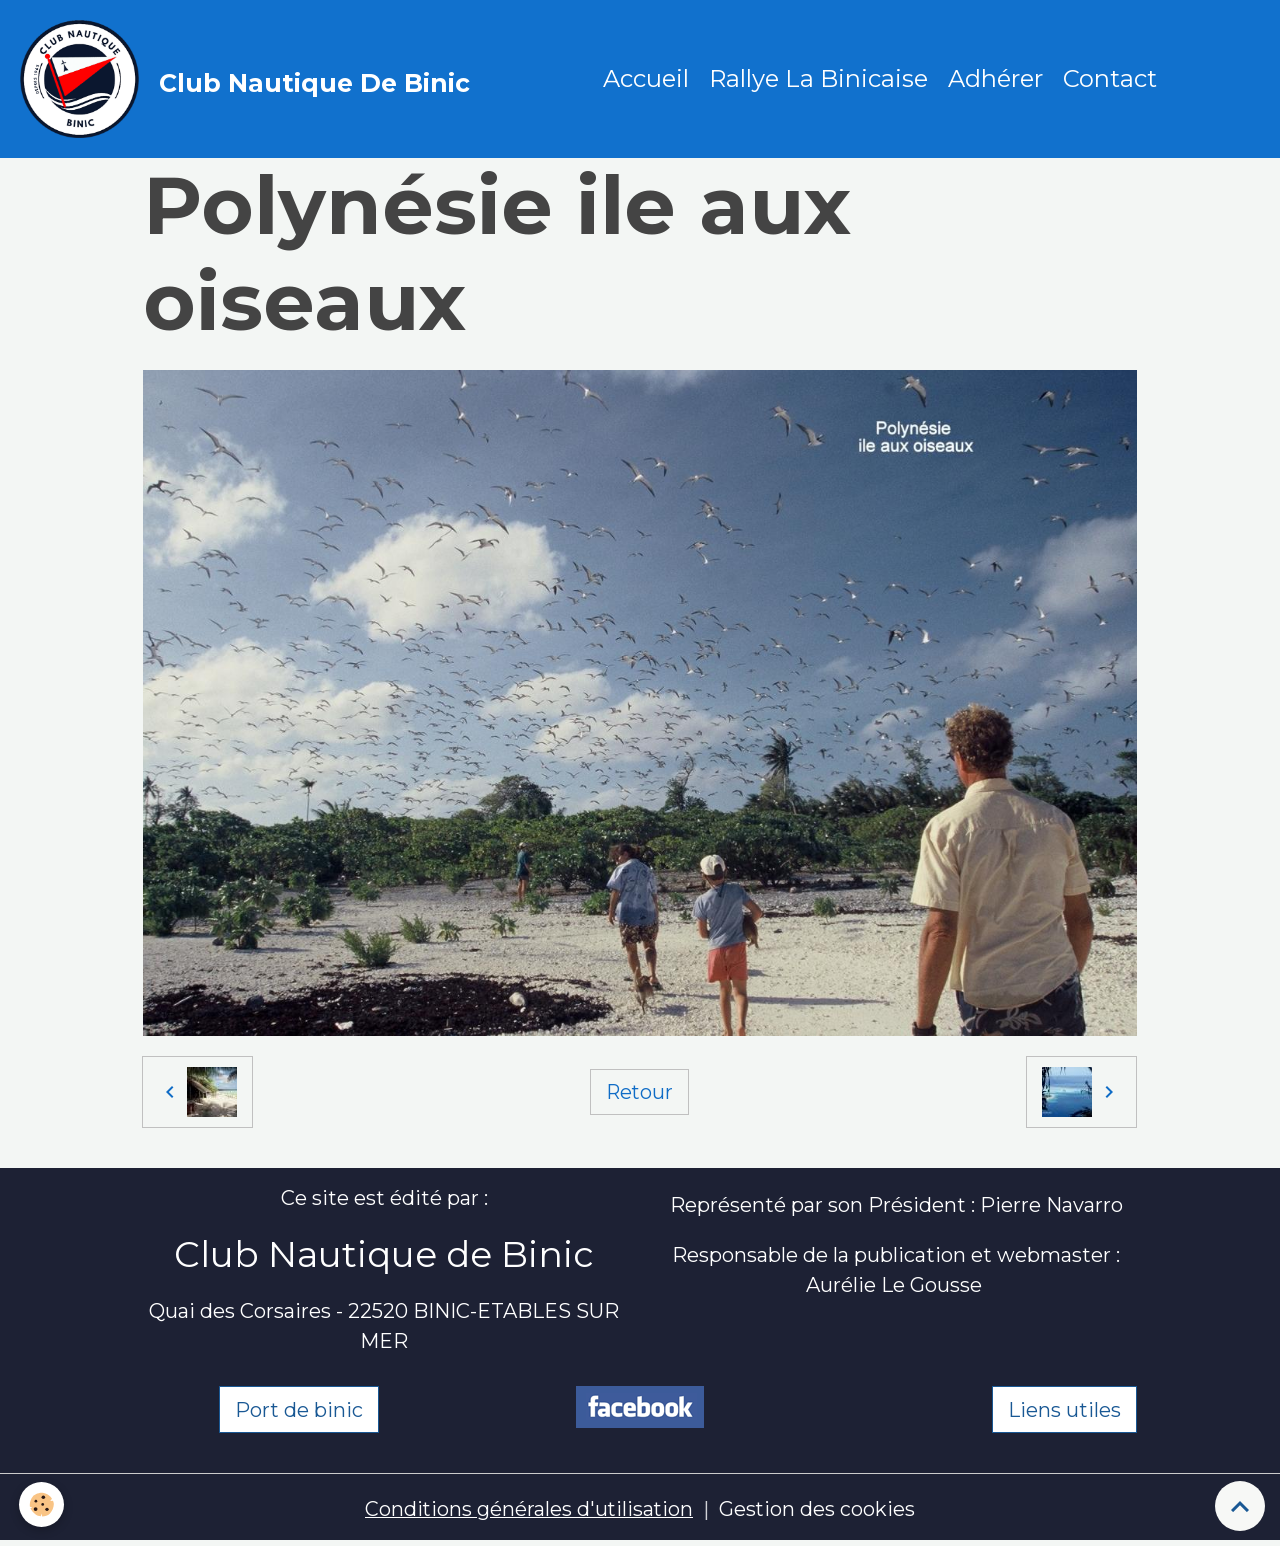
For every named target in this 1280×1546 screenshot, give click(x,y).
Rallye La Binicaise (819, 79)
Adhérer (996, 79)
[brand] (250, 80)
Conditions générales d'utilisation (528, 1511)
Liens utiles (1064, 1411)
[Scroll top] (1240, 1506)
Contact (1111, 79)
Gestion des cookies (818, 1511)
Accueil (647, 79)
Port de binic (299, 1411)
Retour (639, 1093)
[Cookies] (42, 1504)
